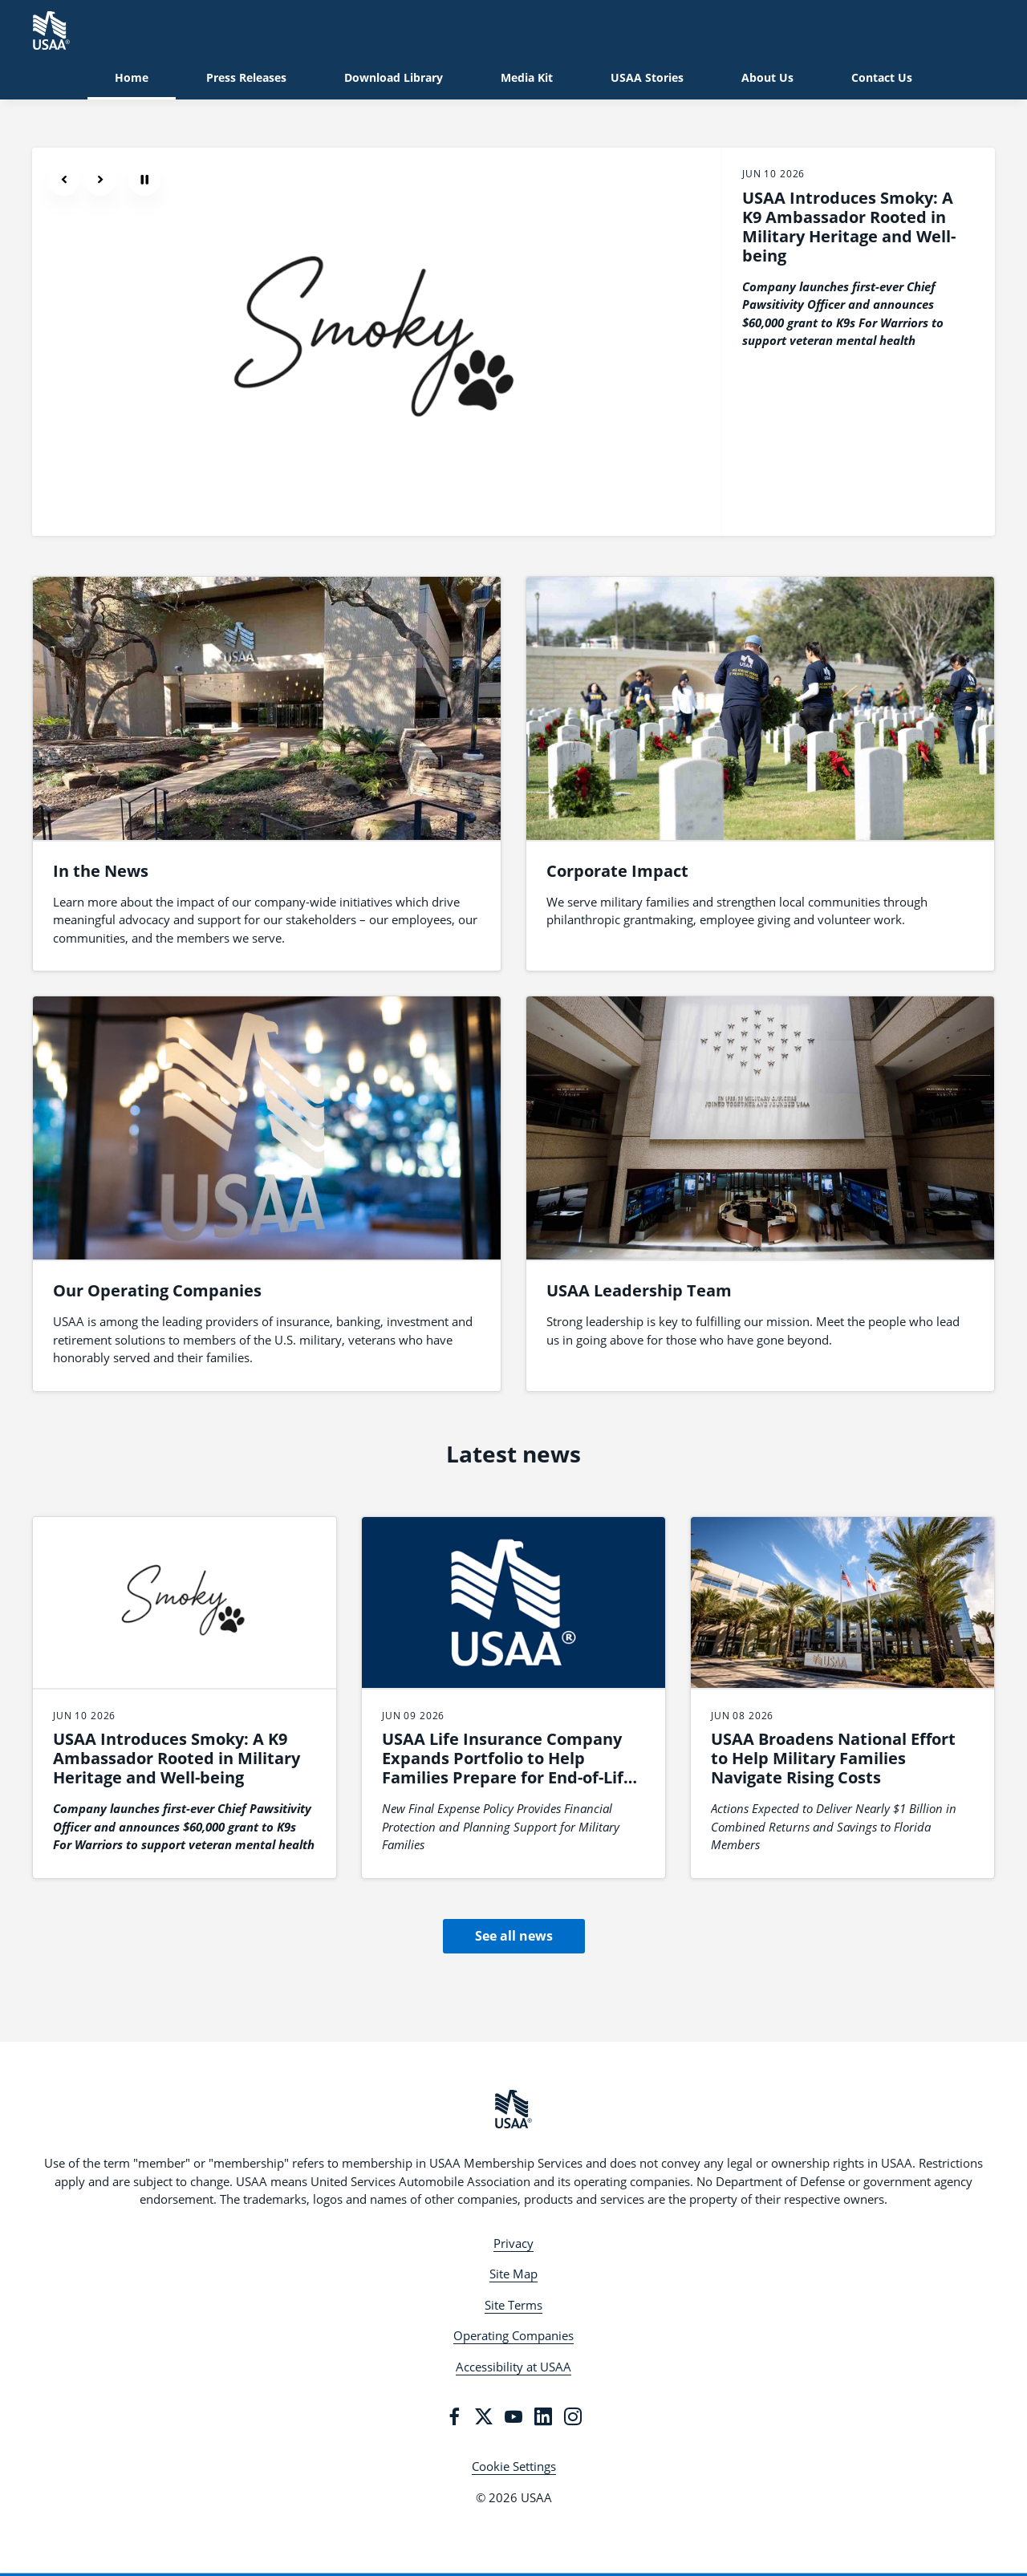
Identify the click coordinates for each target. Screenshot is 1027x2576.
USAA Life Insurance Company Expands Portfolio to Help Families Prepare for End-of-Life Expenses (507, 1767)
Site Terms (513, 2305)
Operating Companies (513, 2335)
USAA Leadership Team (639, 1290)
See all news (514, 1936)
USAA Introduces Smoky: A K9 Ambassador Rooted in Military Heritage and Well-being (849, 226)
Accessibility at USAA (513, 2367)
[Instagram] (573, 2416)
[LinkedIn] (543, 2416)
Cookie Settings (514, 2466)
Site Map (513, 2274)
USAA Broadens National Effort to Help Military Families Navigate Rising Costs (833, 1758)
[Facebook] (454, 2416)
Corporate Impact (617, 871)
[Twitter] (484, 2416)
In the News (100, 871)
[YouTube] (513, 2416)
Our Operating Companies (157, 1290)
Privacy (513, 2243)
